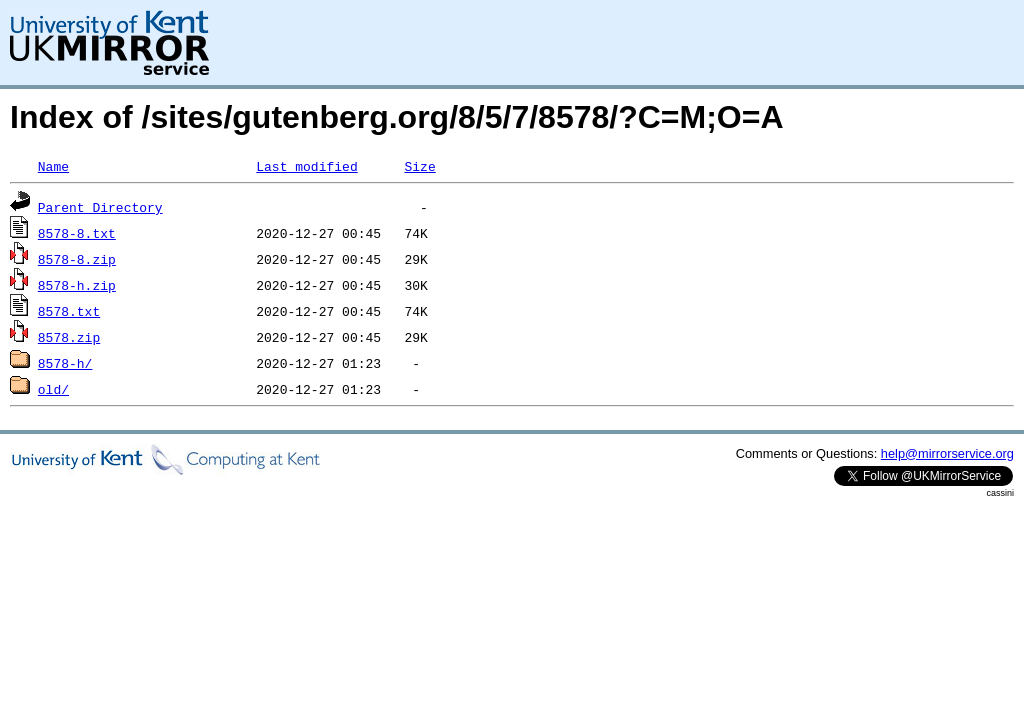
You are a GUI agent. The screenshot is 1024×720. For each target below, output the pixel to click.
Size (419, 166)
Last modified (306, 166)
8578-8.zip (77, 259)
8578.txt (69, 311)
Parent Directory (100, 207)
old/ (53, 389)
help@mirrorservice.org (947, 453)
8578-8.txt (77, 233)
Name (53, 166)
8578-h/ (65, 363)
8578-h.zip (77, 285)
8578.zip (69, 337)
